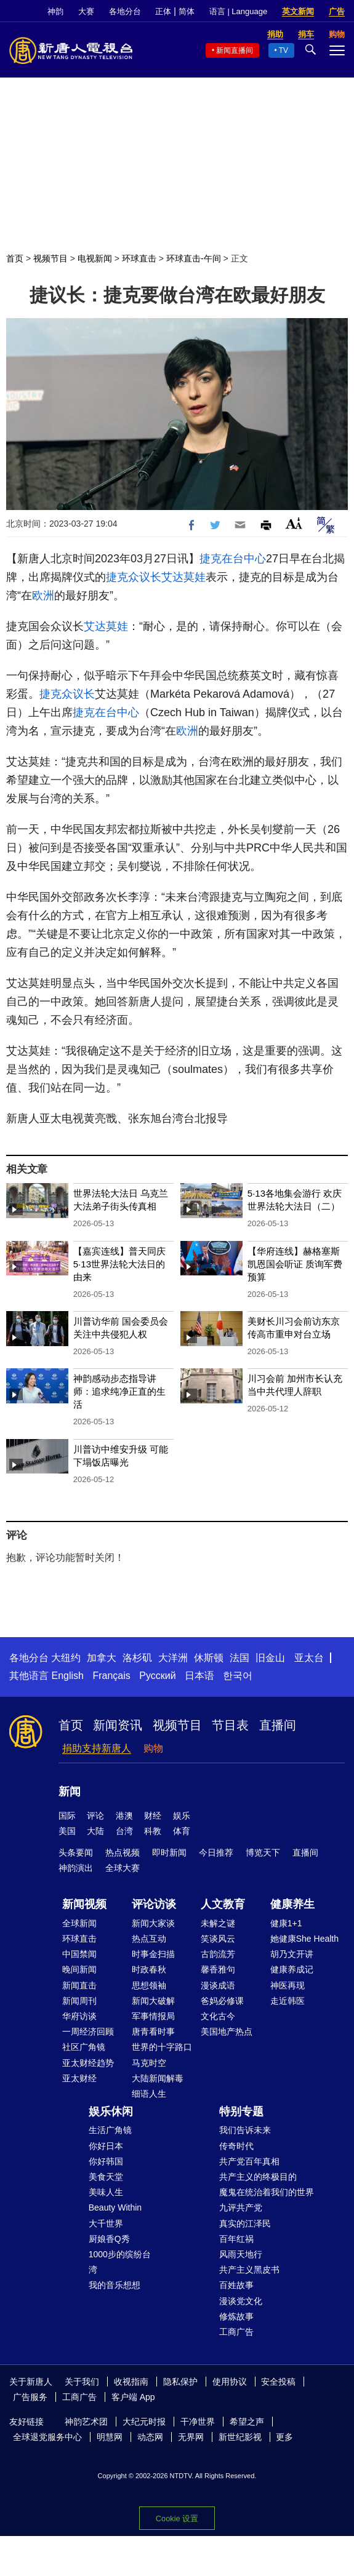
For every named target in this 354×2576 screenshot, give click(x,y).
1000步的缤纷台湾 (120, 2262)
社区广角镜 (83, 2047)
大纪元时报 (144, 2421)
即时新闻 (169, 1852)
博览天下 (263, 1852)
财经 (152, 1815)
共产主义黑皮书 (249, 2270)
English (67, 1675)
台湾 (124, 1831)
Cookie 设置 (177, 2518)
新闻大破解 (153, 2001)
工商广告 (236, 2332)
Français (111, 1675)
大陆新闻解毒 (157, 2078)
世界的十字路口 (162, 2047)
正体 (163, 11)
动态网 (150, 2437)
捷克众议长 (133, 577)
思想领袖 (149, 1985)
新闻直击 (79, 1985)
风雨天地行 (240, 2254)
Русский (157, 1675)
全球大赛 (122, 1868)
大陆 (95, 1831)
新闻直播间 (234, 50)
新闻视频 (84, 1904)
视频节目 (50, 258)
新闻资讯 (117, 1725)
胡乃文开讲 (291, 1954)
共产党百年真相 (249, 2161)
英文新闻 (298, 11)
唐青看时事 (153, 2031)
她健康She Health (304, 1939)
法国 (239, 1658)
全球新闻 (79, 1923)
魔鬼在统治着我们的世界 (266, 2192)
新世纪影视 (240, 2437)
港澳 (124, 1815)
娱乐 (181, 1815)
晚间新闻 (79, 1969)
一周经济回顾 (88, 2031)
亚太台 (309, 1658)
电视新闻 (95, 258)
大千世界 (106, 2223)
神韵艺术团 (86, 2421)
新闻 (69, 1791)
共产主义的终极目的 (258, 2177)
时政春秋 (149, 1969)
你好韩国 (106, 2161)
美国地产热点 (226, 2031)
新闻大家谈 (153, 1923)
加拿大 (101, 1658)
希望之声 (247, 2421)
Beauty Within (115, 2207)
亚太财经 (79, 2078)
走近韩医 (287, 2001)
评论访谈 (154, 1904)
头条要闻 (75, 1852)
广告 (337, 11)
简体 (187, 11)
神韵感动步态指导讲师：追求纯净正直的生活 (119, 1391)
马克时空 (149, 2063)
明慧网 (110, 2437)
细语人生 (149, 2094)
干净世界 (197, 2421)
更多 (284, 2437)
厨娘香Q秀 (109, 2239)
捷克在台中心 (232, 558)
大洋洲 (173, 1658)
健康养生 (292, 1904)
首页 (14, 258)
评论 (95, 1815)
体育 (181, 1831)
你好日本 (106, 2146)
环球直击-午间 (193, 258)
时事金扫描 (153, 1954)
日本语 (199, 1675)
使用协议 (229, 2382)
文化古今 (218, 2016)
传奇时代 (236, 2146)
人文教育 (223, 1904)
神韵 (55, 11)
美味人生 (106, 2192)
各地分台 (125, 11)
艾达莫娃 (183, 577)
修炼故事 (236, 2316)
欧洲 (43, 595)
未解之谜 (218, 1923)
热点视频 (122, 1852)
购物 (153, 1748)
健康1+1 (286, 1923)
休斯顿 (208, 1658)
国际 (67, 1815)
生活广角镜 (110, 2130)
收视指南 (131, 2382)
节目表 (230, 1725)
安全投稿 (278, 2382)
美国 (67, 1831)
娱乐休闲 (111, 2111)
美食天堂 (106, 2177)
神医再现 (287, 1985)
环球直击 (139, 258)
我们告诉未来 (245, 2130)
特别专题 (241, 2111)
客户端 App (133, 2397)
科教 (152, 1831)
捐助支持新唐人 (96, 1748)
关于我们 (82, 2382)
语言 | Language (238, 11)
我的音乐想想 (114, 2285)
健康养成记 (291, 1969)
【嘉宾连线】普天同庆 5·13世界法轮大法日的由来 (119, 1264)
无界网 (191, 2437)
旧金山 (270, 1658)
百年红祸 (236, 2239)
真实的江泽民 (245, 2223)
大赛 (86, 11)
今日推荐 (216, 1852)
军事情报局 (153, 2016)
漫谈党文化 (240, 2301)
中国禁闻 (79, 1954)
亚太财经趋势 (88, 2063)
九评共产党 (240, 2207)
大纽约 (66, 1658)
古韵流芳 (218, 1954)
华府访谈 (79, 2016)
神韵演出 (75, 1868)
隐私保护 (180, 2382)
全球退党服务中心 (47, 2437)
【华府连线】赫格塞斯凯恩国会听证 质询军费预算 (294, 1264)
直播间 (277, 1725)
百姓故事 (236, 2285)
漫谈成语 (218, 1985)
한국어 (237, 1675)
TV (283, 50)
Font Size (294, 523)
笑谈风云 (218, 1939)
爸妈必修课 (222, 2001)
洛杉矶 (137, 1658)
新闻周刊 (79, 2001)
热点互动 (149, 1939)
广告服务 (30, 2397)
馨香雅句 (218, 1969)
